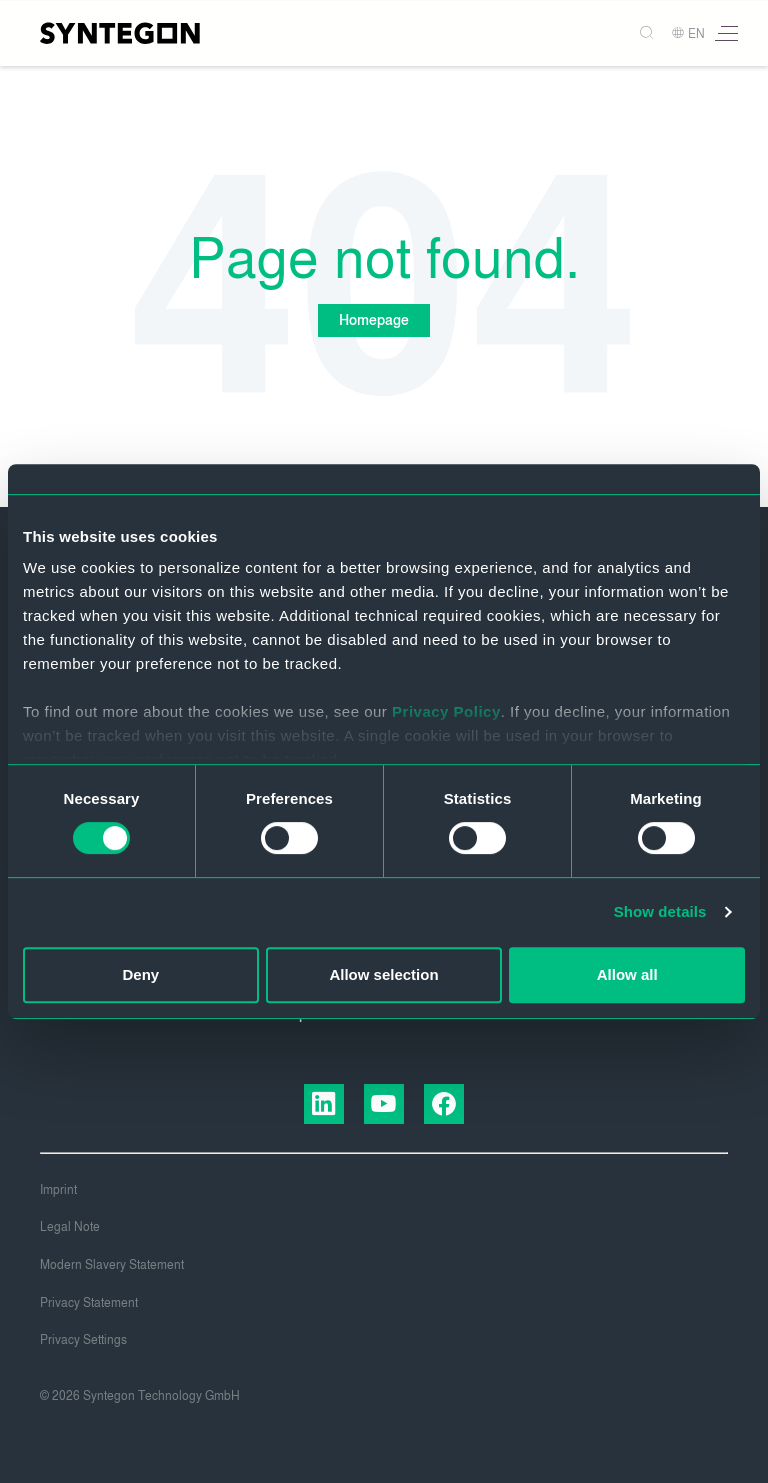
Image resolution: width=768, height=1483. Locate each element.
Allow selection (383, 974)
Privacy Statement (89, 1303)
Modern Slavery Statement (112, 1265)
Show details (660, 911)
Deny (140, 974)
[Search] (639, 33)
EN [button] (688, 34)
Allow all (627, 974)
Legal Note (70, 1227)
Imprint (58, 1190)
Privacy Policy (446, 711)
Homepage (374, 320)
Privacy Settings (83, 1340)
